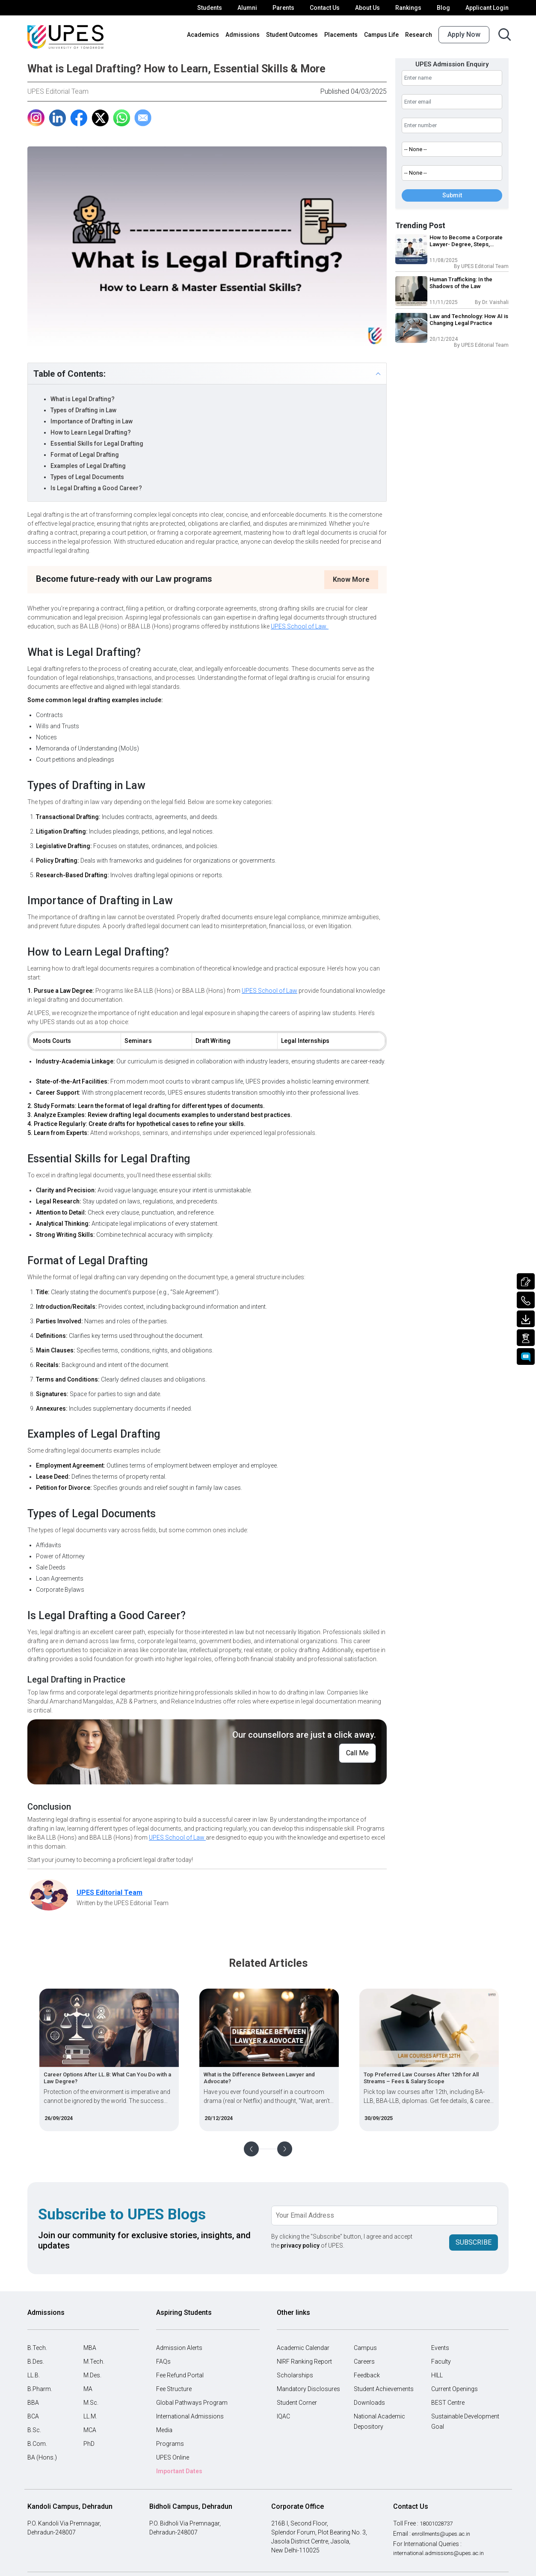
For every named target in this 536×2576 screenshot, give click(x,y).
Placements (341, 34)
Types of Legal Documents (87, 477)
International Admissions (190, 2416)
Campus (365, 2347)
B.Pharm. (39, 2388)
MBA (89, 2347)
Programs (170, 2443)
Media (164, 2430)
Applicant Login (487, 7)
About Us (367, 7)
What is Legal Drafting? (82, 399)
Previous (251, 2148)
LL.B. (33, 2375)
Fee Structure (174, 2388)
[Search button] (504, 34)
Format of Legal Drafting (84, 454)
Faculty (441, 2361)
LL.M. (90, 2416)
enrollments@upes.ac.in (444, 2533)
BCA (33, 2416)
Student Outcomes (292, 34)
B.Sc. (34, 2430)
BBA (33, 2402)
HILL (437, 2375)
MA (87, 2388)
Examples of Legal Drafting (88, 465)
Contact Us (325, 7)
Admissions (242, 34)
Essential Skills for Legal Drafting (96, 443)
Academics (203, 34)
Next (284, 2148)
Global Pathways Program (192, 2402)
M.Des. (92, 2375)
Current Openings (454, 2388)
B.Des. (35, 2361)
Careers (364, 2361)
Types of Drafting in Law (84, 410)
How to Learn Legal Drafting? (90, 432)
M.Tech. (93, 2361)
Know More (351, 579)
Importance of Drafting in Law (91, 421)
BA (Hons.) (42, 2457)
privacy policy (300, 2245)
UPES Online (172, 2457)
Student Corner (297, 2402)
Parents (283, 7)
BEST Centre (448, 2402)
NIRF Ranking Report (304, 2361)
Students (209, 7)
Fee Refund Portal (180, 2375)
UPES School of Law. (300, 626)
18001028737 (438, 2523)
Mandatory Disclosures (308, 2388)
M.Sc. (90, 2402)
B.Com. (37, 2443)
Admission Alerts (179, 2347)
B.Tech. (37, 2347)
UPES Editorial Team (58, 91)
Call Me (357, 1753)
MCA (89, 2430)
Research (418, 34)
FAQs (163, 2361)
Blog (443, 7)
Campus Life (381, 34)
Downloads (369, 2402)
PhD (89, 2443)
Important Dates (179, 2471)
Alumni (247, 7)
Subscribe (474, 2241)
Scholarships (295, 2375)
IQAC (283, 2416)
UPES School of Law (269, 990)
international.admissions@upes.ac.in (443, 2552)
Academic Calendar (303, 2347)
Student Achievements (384, 2388)
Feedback (367, 2375)
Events (440, 2347)
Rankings (408, 7)
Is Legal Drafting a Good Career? (96, 488)
